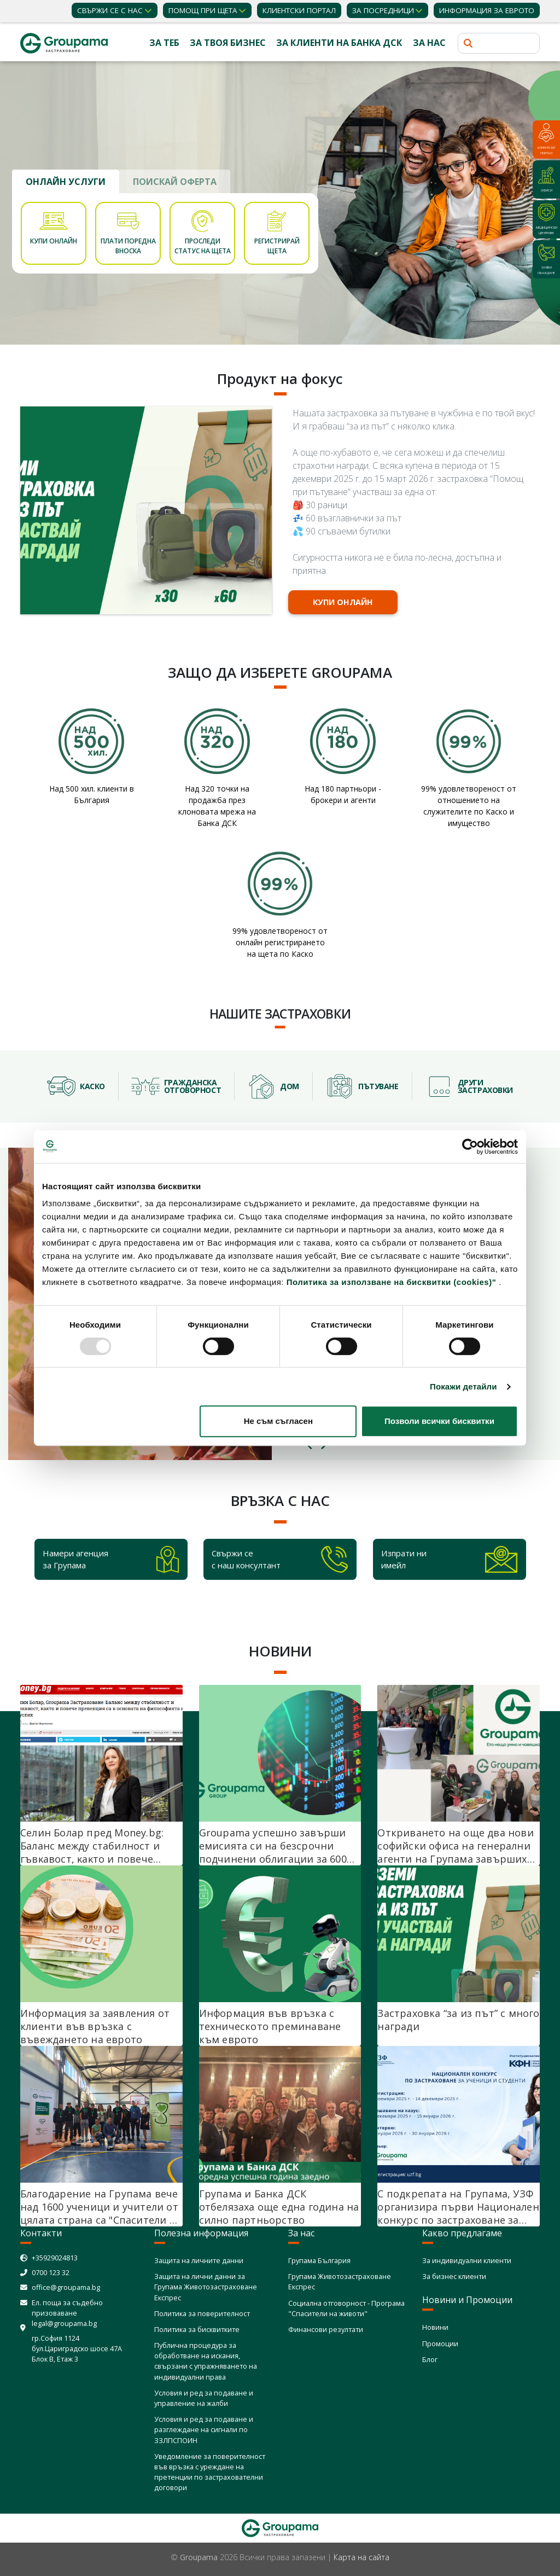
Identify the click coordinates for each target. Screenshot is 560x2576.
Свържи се (110, 10)
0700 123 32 (50, 2272)
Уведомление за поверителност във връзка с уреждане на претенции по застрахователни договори (209, 2472)
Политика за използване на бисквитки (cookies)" (392, 1282)
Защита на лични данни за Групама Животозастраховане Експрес (205, 2286)
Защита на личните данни (198, 2260)
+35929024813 (55, 2258)
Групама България (319, 2260)
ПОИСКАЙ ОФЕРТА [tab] (175, 182)
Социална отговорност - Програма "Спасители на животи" (346, 2308)
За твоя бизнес (228, 43)
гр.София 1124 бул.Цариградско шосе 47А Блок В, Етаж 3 (77, 2348)
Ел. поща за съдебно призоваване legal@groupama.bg (67, 2313)
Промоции (440, 2343)
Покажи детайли (463, 1386)
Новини (435, 2327)
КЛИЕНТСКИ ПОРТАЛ (299, 10)
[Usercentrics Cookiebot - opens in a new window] (470, 1146)
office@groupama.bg (66, 2287)
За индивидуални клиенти (466, 2260)
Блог (430, 2359)
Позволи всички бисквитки (439, 1421)
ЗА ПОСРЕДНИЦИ (383, 10)
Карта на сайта (361, 2557)
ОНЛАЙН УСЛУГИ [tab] (66, 182)
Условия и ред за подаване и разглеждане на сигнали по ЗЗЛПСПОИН (203, 2429)
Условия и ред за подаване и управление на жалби (203, 2398)
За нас (429, 43)
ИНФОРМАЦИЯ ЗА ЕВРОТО (486, 10)
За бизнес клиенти (454, 2276)
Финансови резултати (325, 2329)
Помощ (202, 10)
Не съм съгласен (278, 1421)
